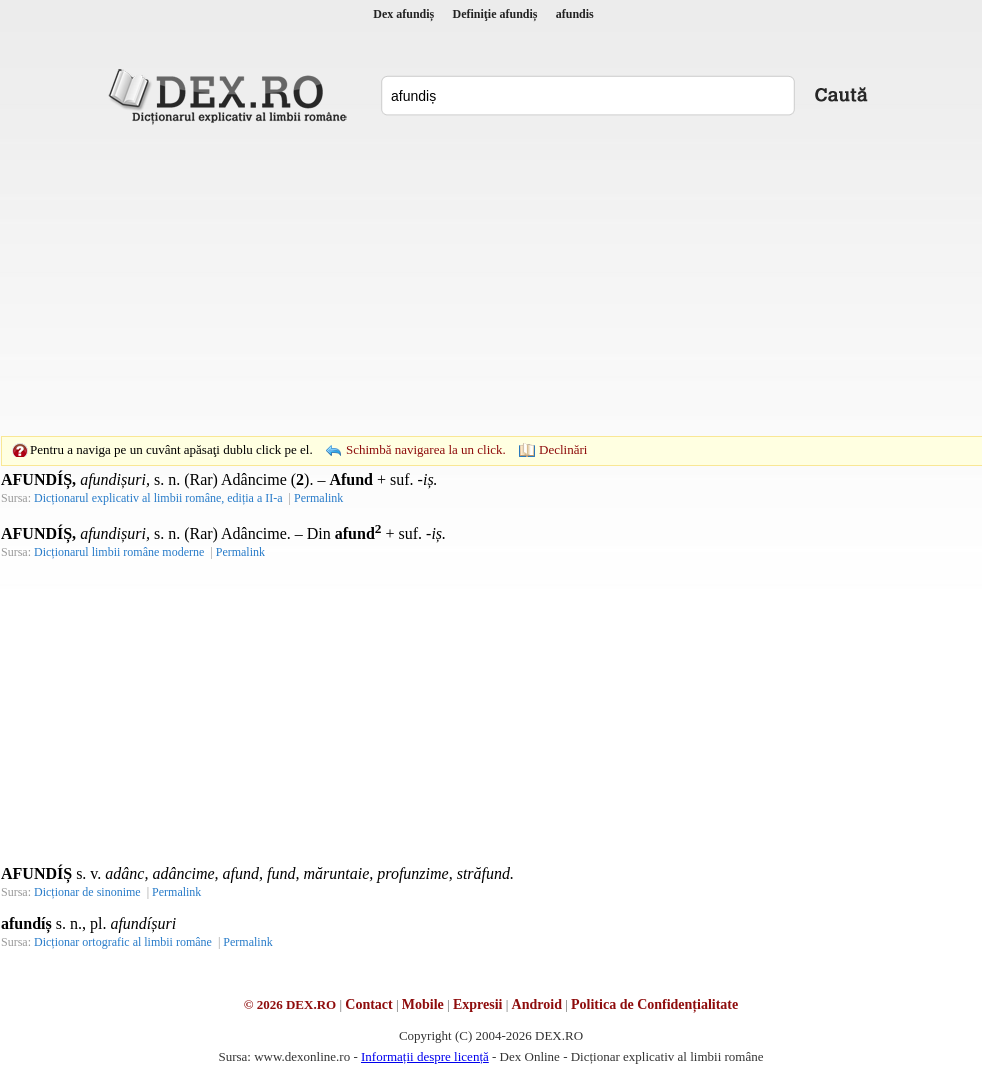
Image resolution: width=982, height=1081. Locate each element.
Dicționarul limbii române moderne (119, 552)
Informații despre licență (425, 1056)
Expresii (478, 1004)
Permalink (318, 498)
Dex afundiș (403, 14)
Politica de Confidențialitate (654, 1004)
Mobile (423, 1004)
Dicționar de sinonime (87, 892)
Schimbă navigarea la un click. (426, 449)
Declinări (563, 449)
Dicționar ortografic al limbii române (123, 942)
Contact (368, 1004)
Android (537, 1004)
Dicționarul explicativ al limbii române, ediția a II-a (158, 498)
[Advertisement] (460, 280)
